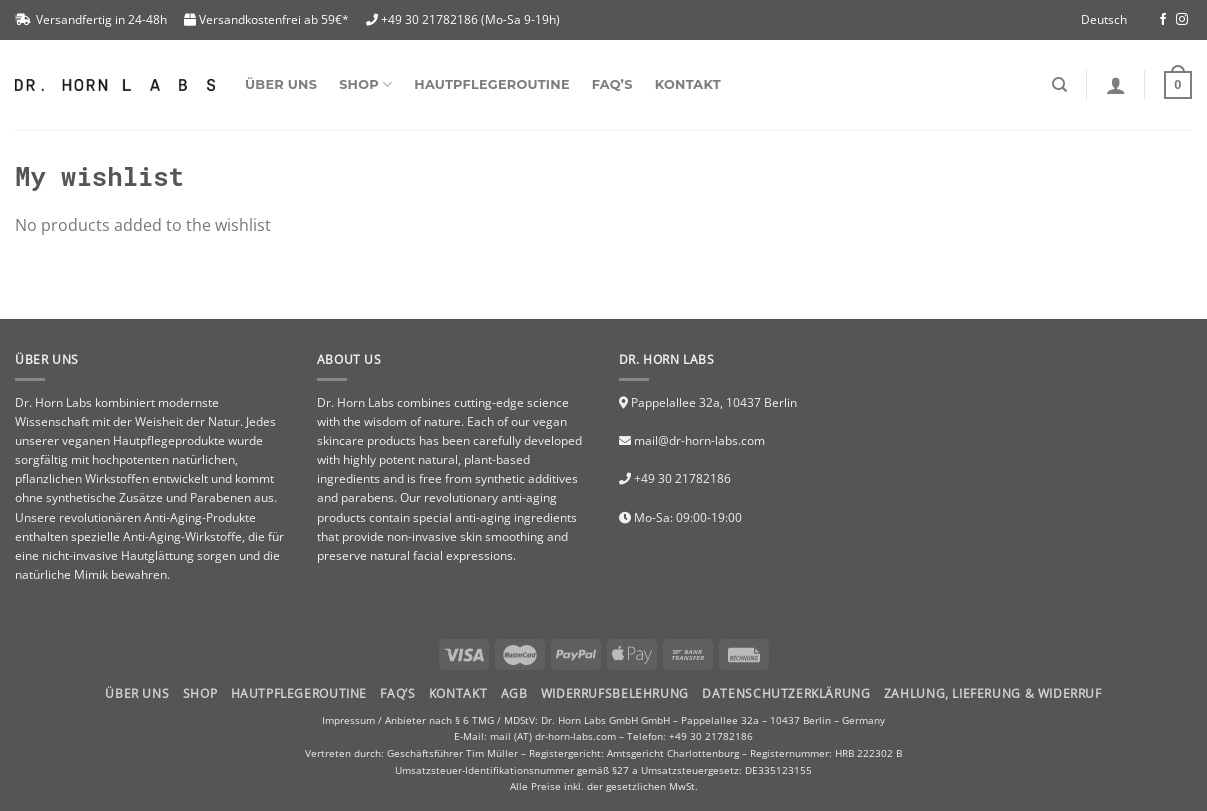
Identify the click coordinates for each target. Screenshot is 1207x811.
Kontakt (688, 84)
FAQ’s (612, 84)
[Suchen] (1059, 85)
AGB (514, 693)
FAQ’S (397, 693)
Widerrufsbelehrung (615, 693)
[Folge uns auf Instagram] (1182, 20)
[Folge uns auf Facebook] (1163, 20)
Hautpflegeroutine (491, 84)
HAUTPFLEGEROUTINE (299, 693)
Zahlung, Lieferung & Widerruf (993, 693)
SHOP (365, 84)
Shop (200, 693)
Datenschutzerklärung (786, 693)
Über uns (281, 84)
